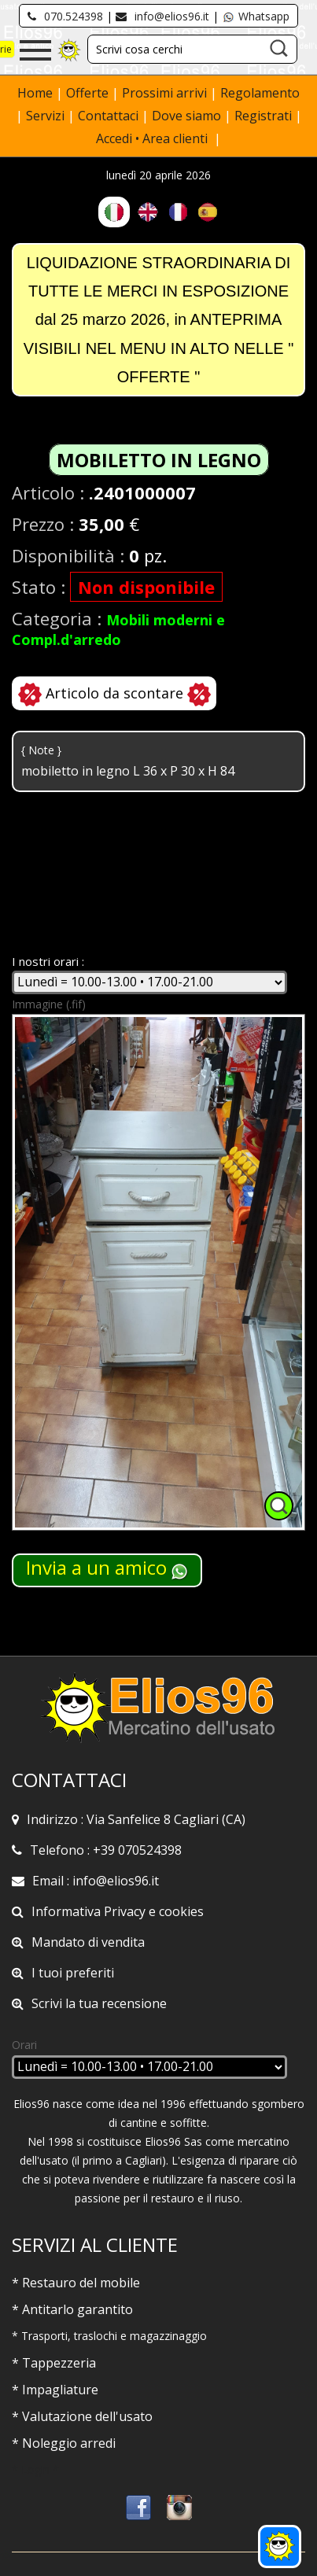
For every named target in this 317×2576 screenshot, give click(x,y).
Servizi (47, 115)
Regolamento (260, 92)
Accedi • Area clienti (153, 138)
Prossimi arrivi (164, 92)
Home (36, 92)
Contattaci (110, 115)
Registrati (263, 115)
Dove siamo (186, 115)
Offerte (89, 92)
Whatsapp (255, 16)
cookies (181, 1911)
